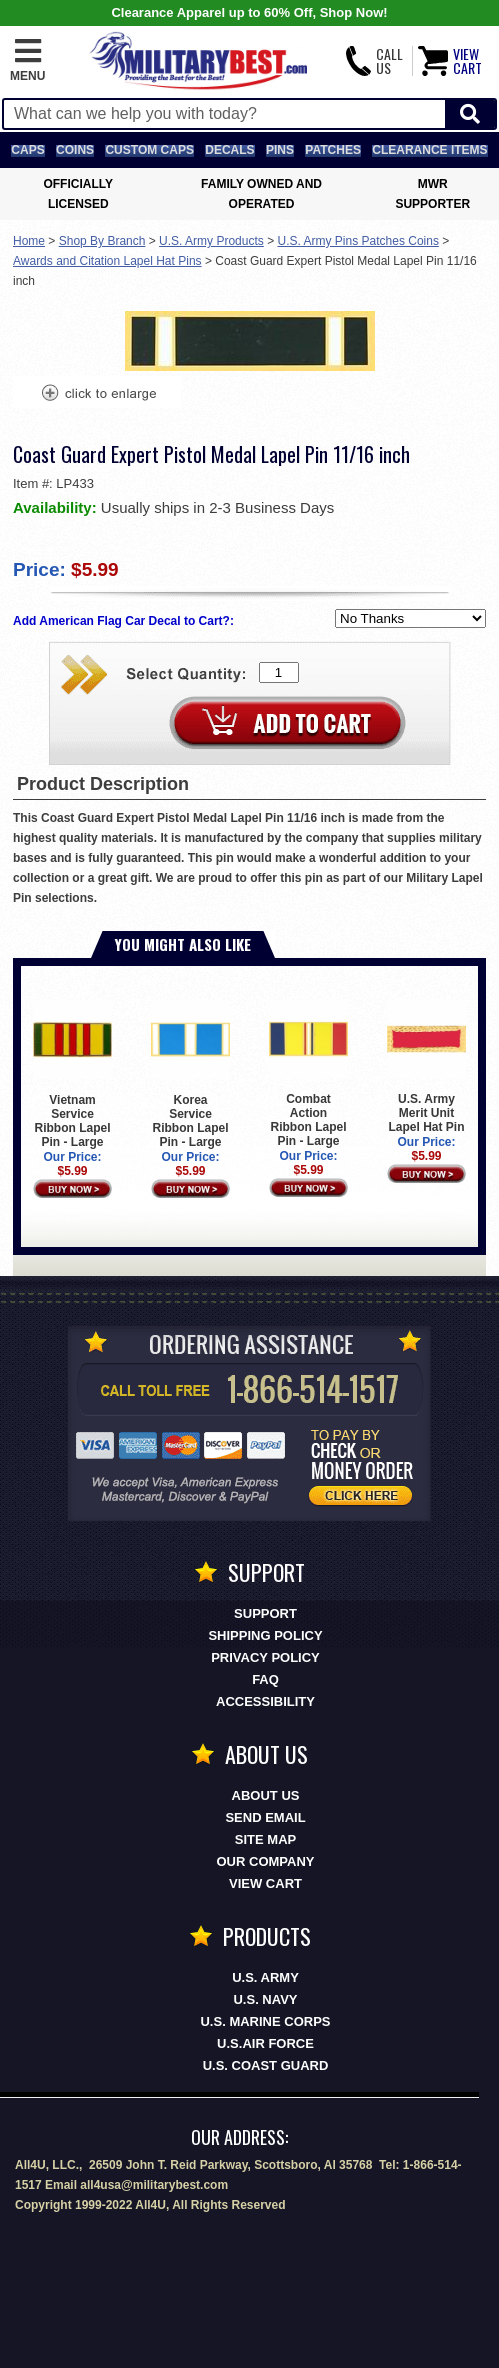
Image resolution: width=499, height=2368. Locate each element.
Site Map (265, 1839)
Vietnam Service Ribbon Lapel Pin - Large (72, 1074)
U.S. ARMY (265, 1977)
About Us (266, 1795)
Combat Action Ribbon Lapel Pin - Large (308, 1074)
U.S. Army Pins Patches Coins (358, 241)
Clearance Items (429, 150)
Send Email (265, 1817)
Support (265, 1613)
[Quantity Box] (279, 672)
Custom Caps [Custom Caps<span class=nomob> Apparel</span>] (149, 150)
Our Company (266, 1861)
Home (29, 241)
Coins (75, 150)
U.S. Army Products (211, 241)
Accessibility (265, 1701)
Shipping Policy (265, 1635)
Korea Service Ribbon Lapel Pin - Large (190, 1074)
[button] (27, 61)
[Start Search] (470, 114)
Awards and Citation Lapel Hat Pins (107, 261)
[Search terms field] (224, 114)
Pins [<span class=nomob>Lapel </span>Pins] (280, 150)
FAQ (265, 1679)
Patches (333, 150)
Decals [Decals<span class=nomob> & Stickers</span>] (229, 150)
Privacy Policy (265, 1657)
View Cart (265, 1883)
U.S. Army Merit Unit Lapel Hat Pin (426, 1067)
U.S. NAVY (265, 1999)
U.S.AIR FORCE (265, 2043)
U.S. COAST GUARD (266, 2065)
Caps (27, 150)
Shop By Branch (102, 241)
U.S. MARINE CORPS (265, 2021)
